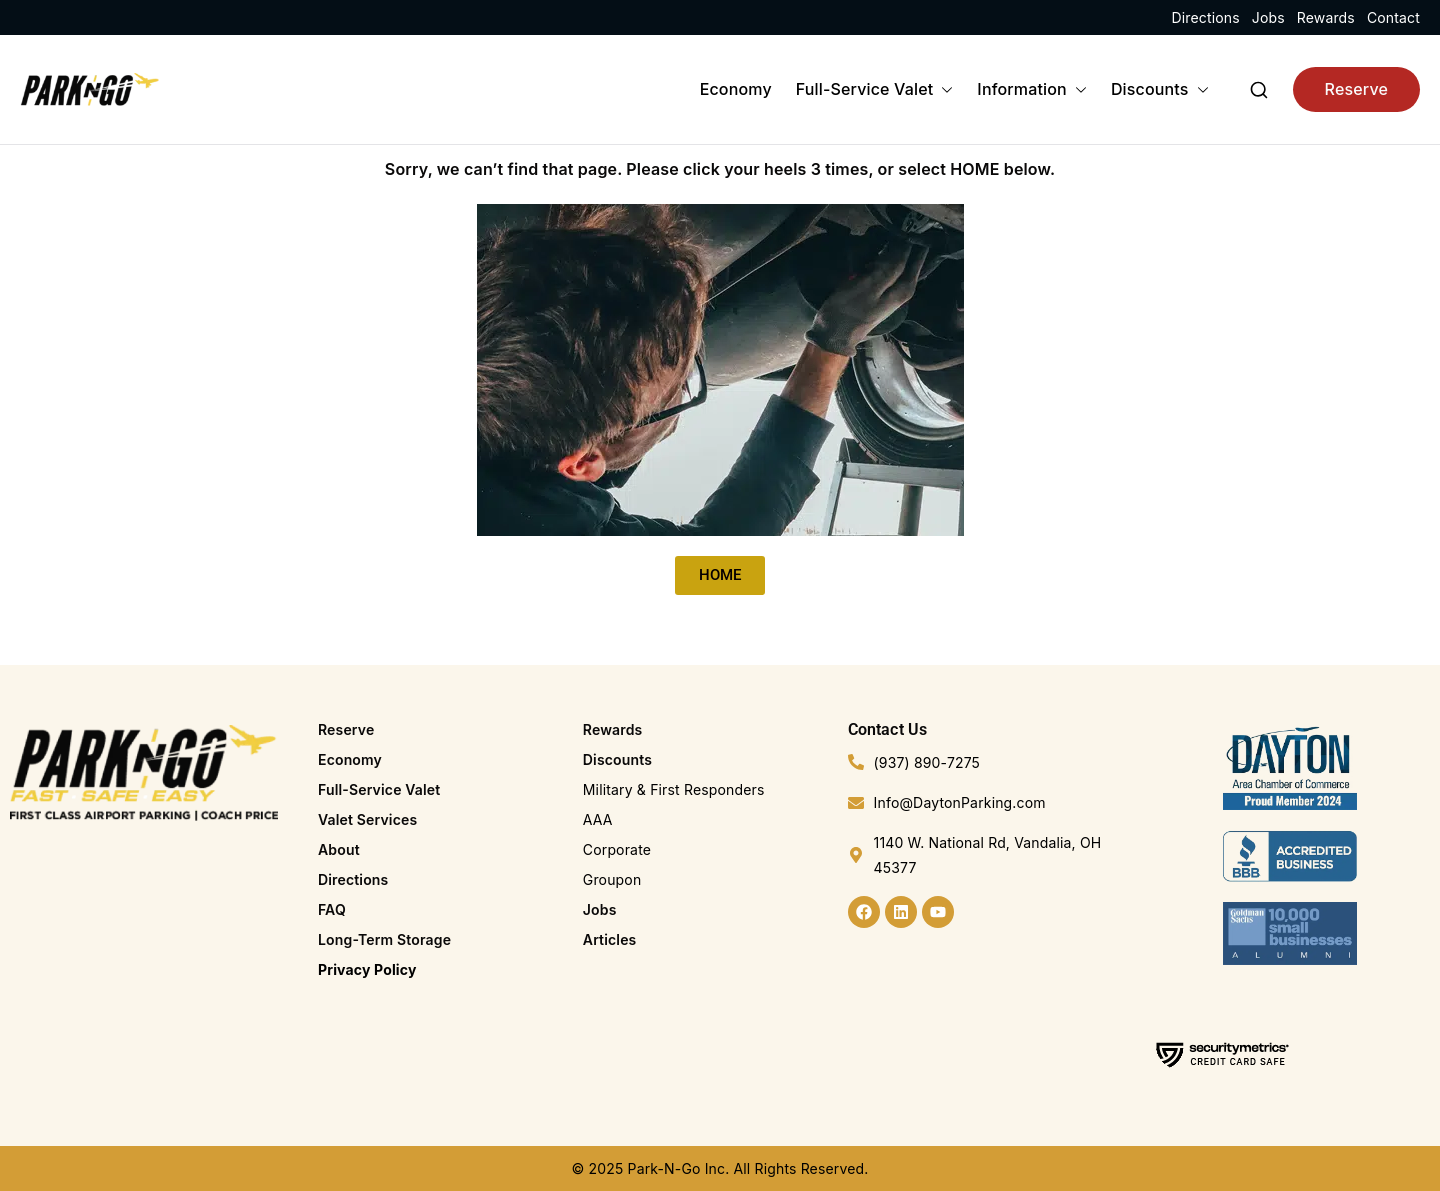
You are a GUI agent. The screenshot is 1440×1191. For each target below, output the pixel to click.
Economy (736, 89)
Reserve (1356, 89)
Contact (1393, 17)
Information (1032, 89)
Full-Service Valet (875, 89)
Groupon (612, 879)
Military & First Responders (674, 789)
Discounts (1160, 89)
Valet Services (367, 819)
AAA (598, 819)
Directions (1205, 17)
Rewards (1326, 17)
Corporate (617, 849)
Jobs (1268, 17)
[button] (943, 89)
